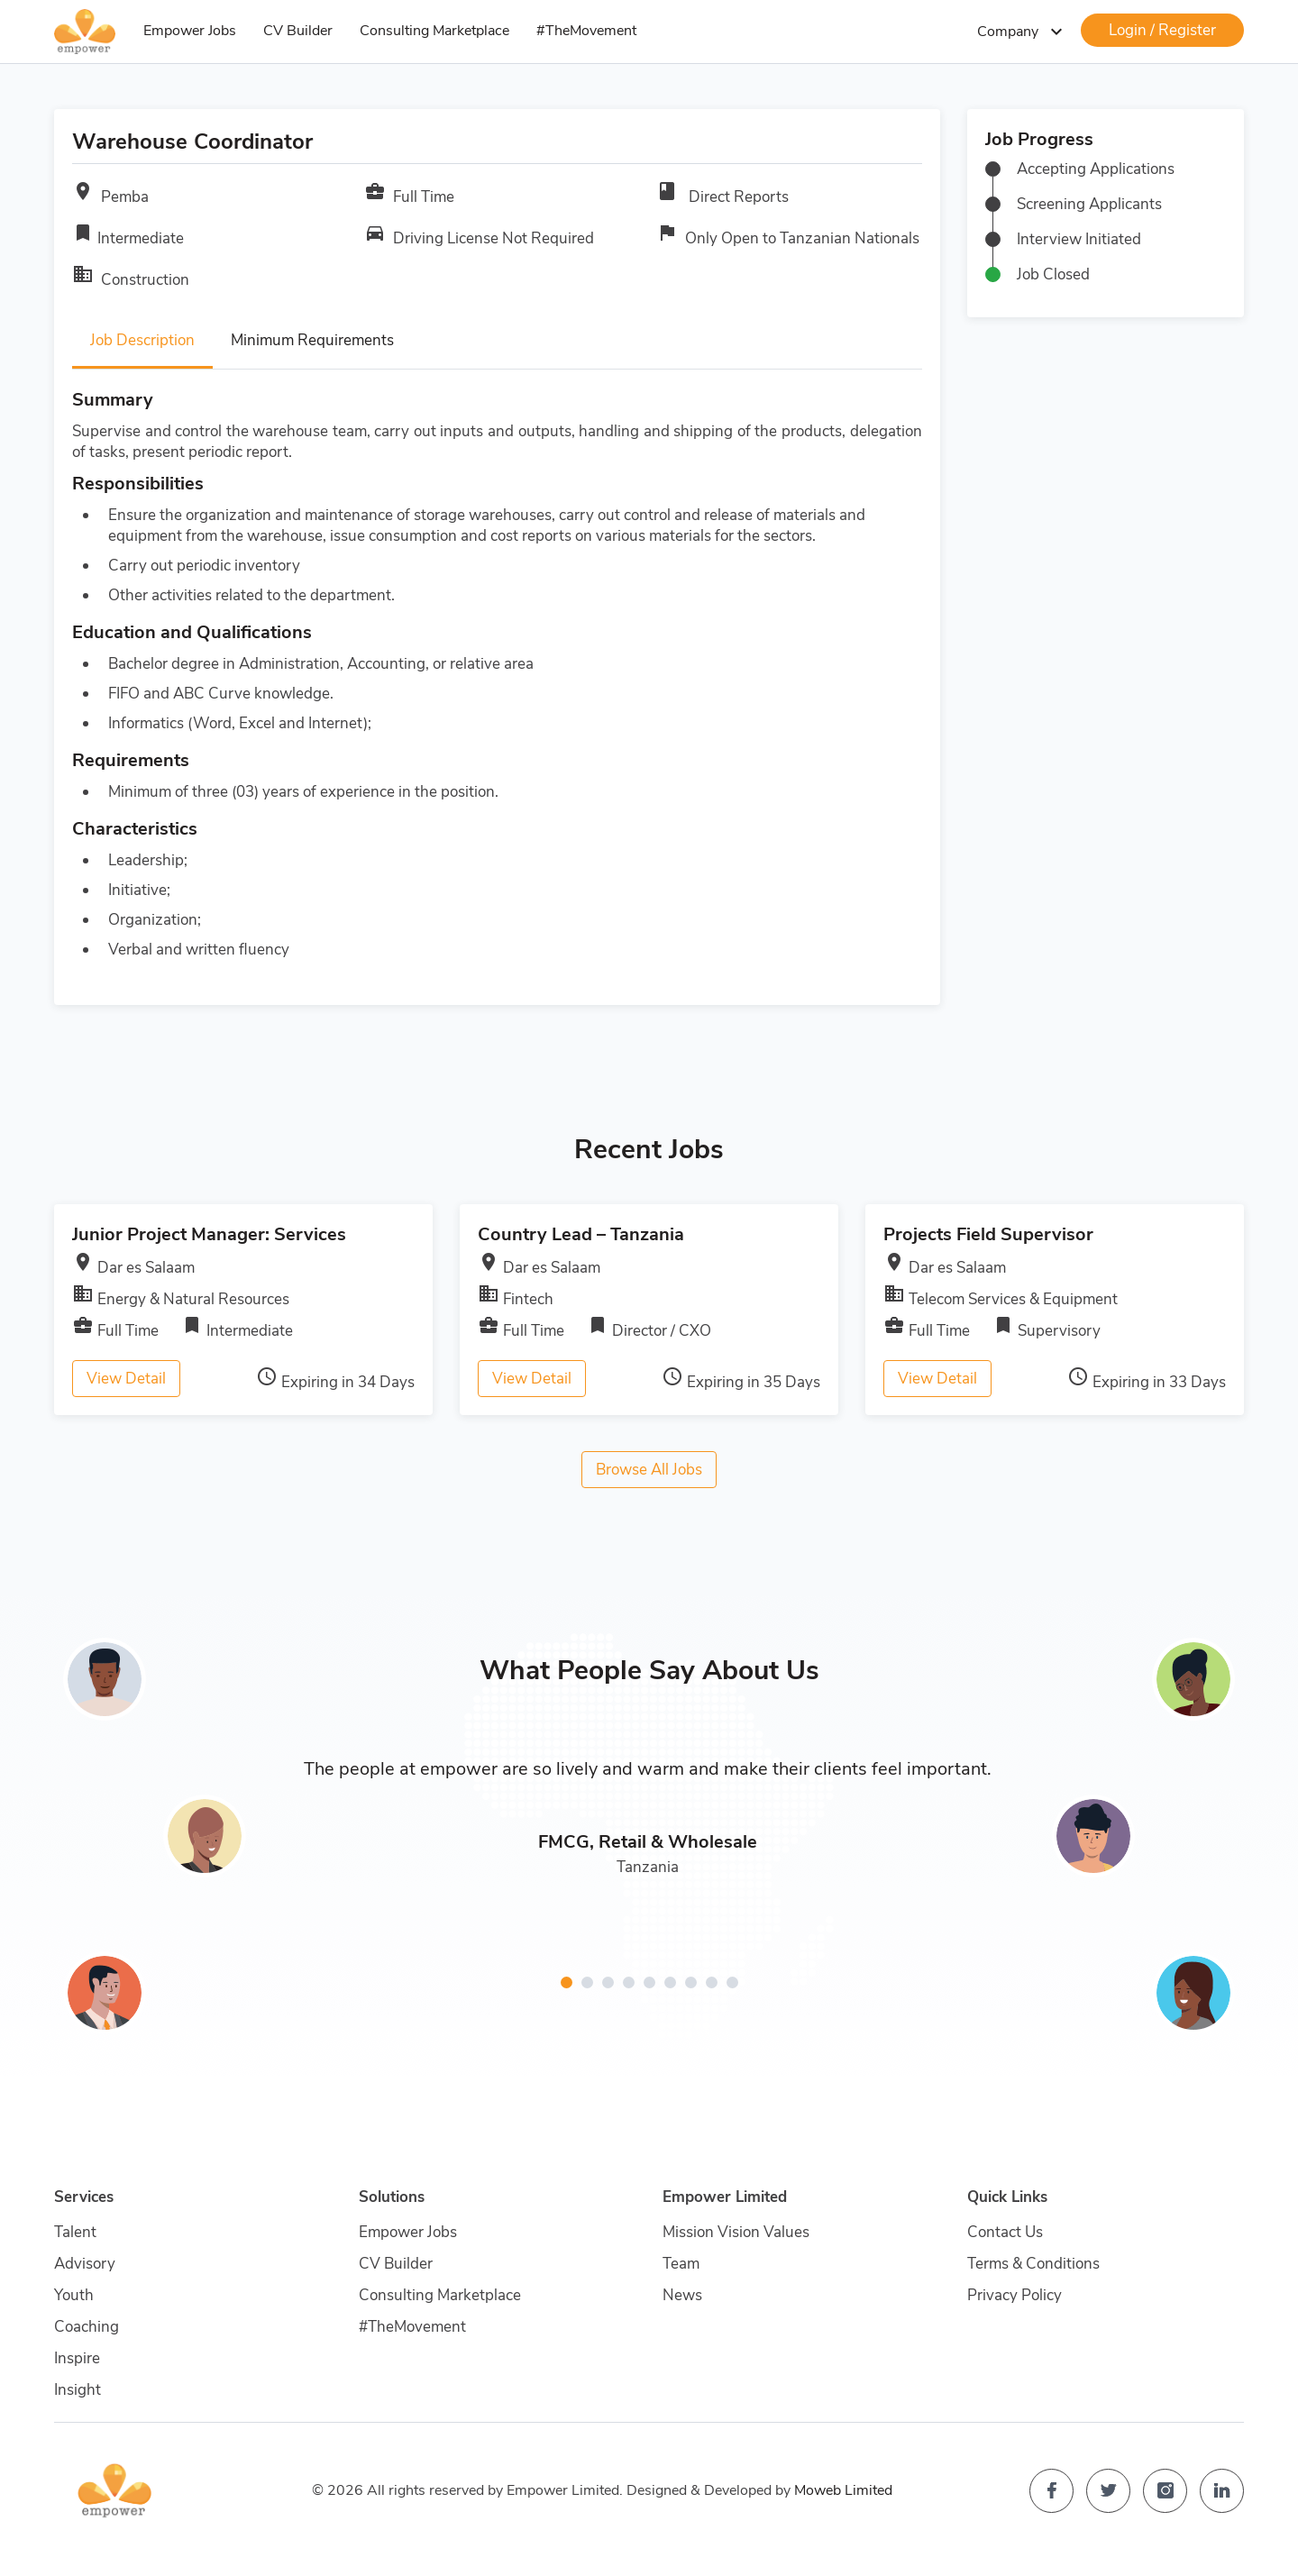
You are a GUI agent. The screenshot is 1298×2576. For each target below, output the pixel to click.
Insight (77, 2390)
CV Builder (298, 31)
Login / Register (1162, 30)
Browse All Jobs (649, 1469)
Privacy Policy (1014, 2295)
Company (1022, 31)
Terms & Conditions (1033, 2263)
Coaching (86, 2326)
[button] (566, 1982)
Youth (74, 2295)
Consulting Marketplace (434, 31)
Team (681, 2263)
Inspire (77, 2358)
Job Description (142, 340)
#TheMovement (586, 31)
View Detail (126, 1378)
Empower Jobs (189, 31)
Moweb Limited (843, 2490)
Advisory (84, 2263)
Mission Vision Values (736, 2232)
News (682, 2295)
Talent (75, 2232)
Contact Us (1005, 2232)
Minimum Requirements (312, 340)
